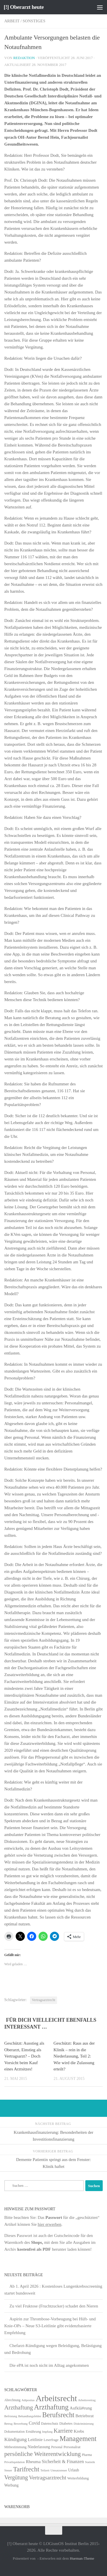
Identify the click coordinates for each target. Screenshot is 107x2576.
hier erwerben (49, 2224)
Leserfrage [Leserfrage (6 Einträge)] (51, 2440)
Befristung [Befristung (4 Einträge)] (10, 2416)
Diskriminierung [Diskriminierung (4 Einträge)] (84, 2423)
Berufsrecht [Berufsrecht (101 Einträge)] (58, 2415)
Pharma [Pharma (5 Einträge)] (87, 2454)
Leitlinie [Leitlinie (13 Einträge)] (35, 2439)
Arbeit (11, 21)
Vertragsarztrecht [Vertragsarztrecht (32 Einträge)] (47, 2478)
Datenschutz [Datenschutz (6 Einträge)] (49, 2424)
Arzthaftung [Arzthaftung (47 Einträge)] (18, 2407)
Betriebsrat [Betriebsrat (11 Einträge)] (84, 2415)
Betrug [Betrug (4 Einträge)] (8, 2423)
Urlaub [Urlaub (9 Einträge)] (73, 2470)
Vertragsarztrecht (43, 2000)
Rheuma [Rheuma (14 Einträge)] (33, 2461)
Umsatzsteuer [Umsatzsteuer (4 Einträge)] (59, 2470)
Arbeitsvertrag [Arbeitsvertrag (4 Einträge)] (87, 2400)
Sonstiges (34, 21)
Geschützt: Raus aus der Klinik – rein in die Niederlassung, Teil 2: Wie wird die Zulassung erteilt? (74, 2056)
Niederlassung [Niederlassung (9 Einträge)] (39, 2447)
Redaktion (24, 58)
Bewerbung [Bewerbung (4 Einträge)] (21, 2423)
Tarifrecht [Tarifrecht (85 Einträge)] (26, 2469)
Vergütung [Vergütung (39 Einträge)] (16, 2477)
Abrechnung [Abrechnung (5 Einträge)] (12, 2400)
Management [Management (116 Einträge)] (78, 2438)
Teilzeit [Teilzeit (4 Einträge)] (44, 2470)
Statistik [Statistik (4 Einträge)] (90, 2462)
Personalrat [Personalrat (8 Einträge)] (71, 2447)
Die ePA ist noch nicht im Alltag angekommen (49, 2365)
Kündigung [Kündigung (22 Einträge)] (15, 2439)
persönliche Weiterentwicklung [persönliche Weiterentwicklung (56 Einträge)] (42, 2453)
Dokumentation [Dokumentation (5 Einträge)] (14, 2431)
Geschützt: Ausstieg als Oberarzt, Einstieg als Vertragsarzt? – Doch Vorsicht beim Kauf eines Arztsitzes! (24, 2056)
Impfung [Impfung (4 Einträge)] (47, 2431)
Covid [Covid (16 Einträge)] (34, 2423)
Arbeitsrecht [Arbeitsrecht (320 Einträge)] (56, 2398)
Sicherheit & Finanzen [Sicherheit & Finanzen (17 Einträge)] (63, 2461)
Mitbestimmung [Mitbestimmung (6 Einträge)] (15, 2447)
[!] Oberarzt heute (24, 7)
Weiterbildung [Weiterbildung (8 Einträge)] (78, 2478)
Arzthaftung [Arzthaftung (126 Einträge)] (51, 2407)
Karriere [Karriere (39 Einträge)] (63, 2431)
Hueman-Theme (82, 2558)
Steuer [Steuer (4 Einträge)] (8, 2470)
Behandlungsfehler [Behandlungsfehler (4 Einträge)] (29, 2416)
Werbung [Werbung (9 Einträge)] (11, 2485)
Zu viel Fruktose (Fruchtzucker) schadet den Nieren (53, 2306)
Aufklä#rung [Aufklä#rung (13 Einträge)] (81, 2407)
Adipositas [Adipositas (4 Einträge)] (28, 2400)
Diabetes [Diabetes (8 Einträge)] (65, 2423)
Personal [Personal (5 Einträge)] (56, 2447)
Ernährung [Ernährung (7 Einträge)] (33, 2432)
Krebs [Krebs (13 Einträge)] (79, 2431)
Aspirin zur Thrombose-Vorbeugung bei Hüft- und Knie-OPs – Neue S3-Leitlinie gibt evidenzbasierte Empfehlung (50, 2326)
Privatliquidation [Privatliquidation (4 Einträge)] (14, 2462)
